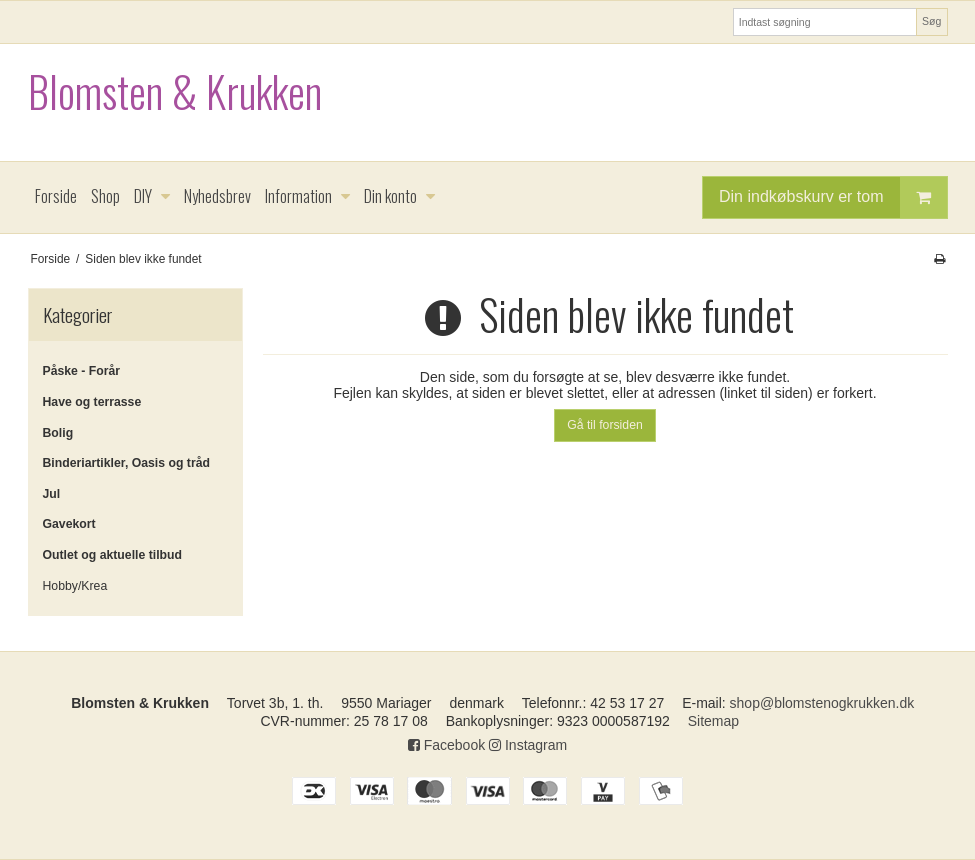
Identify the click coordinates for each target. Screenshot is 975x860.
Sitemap (713, 721)
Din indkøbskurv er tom (833, 197)
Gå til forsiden (605, 425)
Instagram (528, 745)
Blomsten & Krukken (175, 91)
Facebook (446, 745)
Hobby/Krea (75, 586)
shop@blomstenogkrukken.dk (822, 703)
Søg (931, 21)
